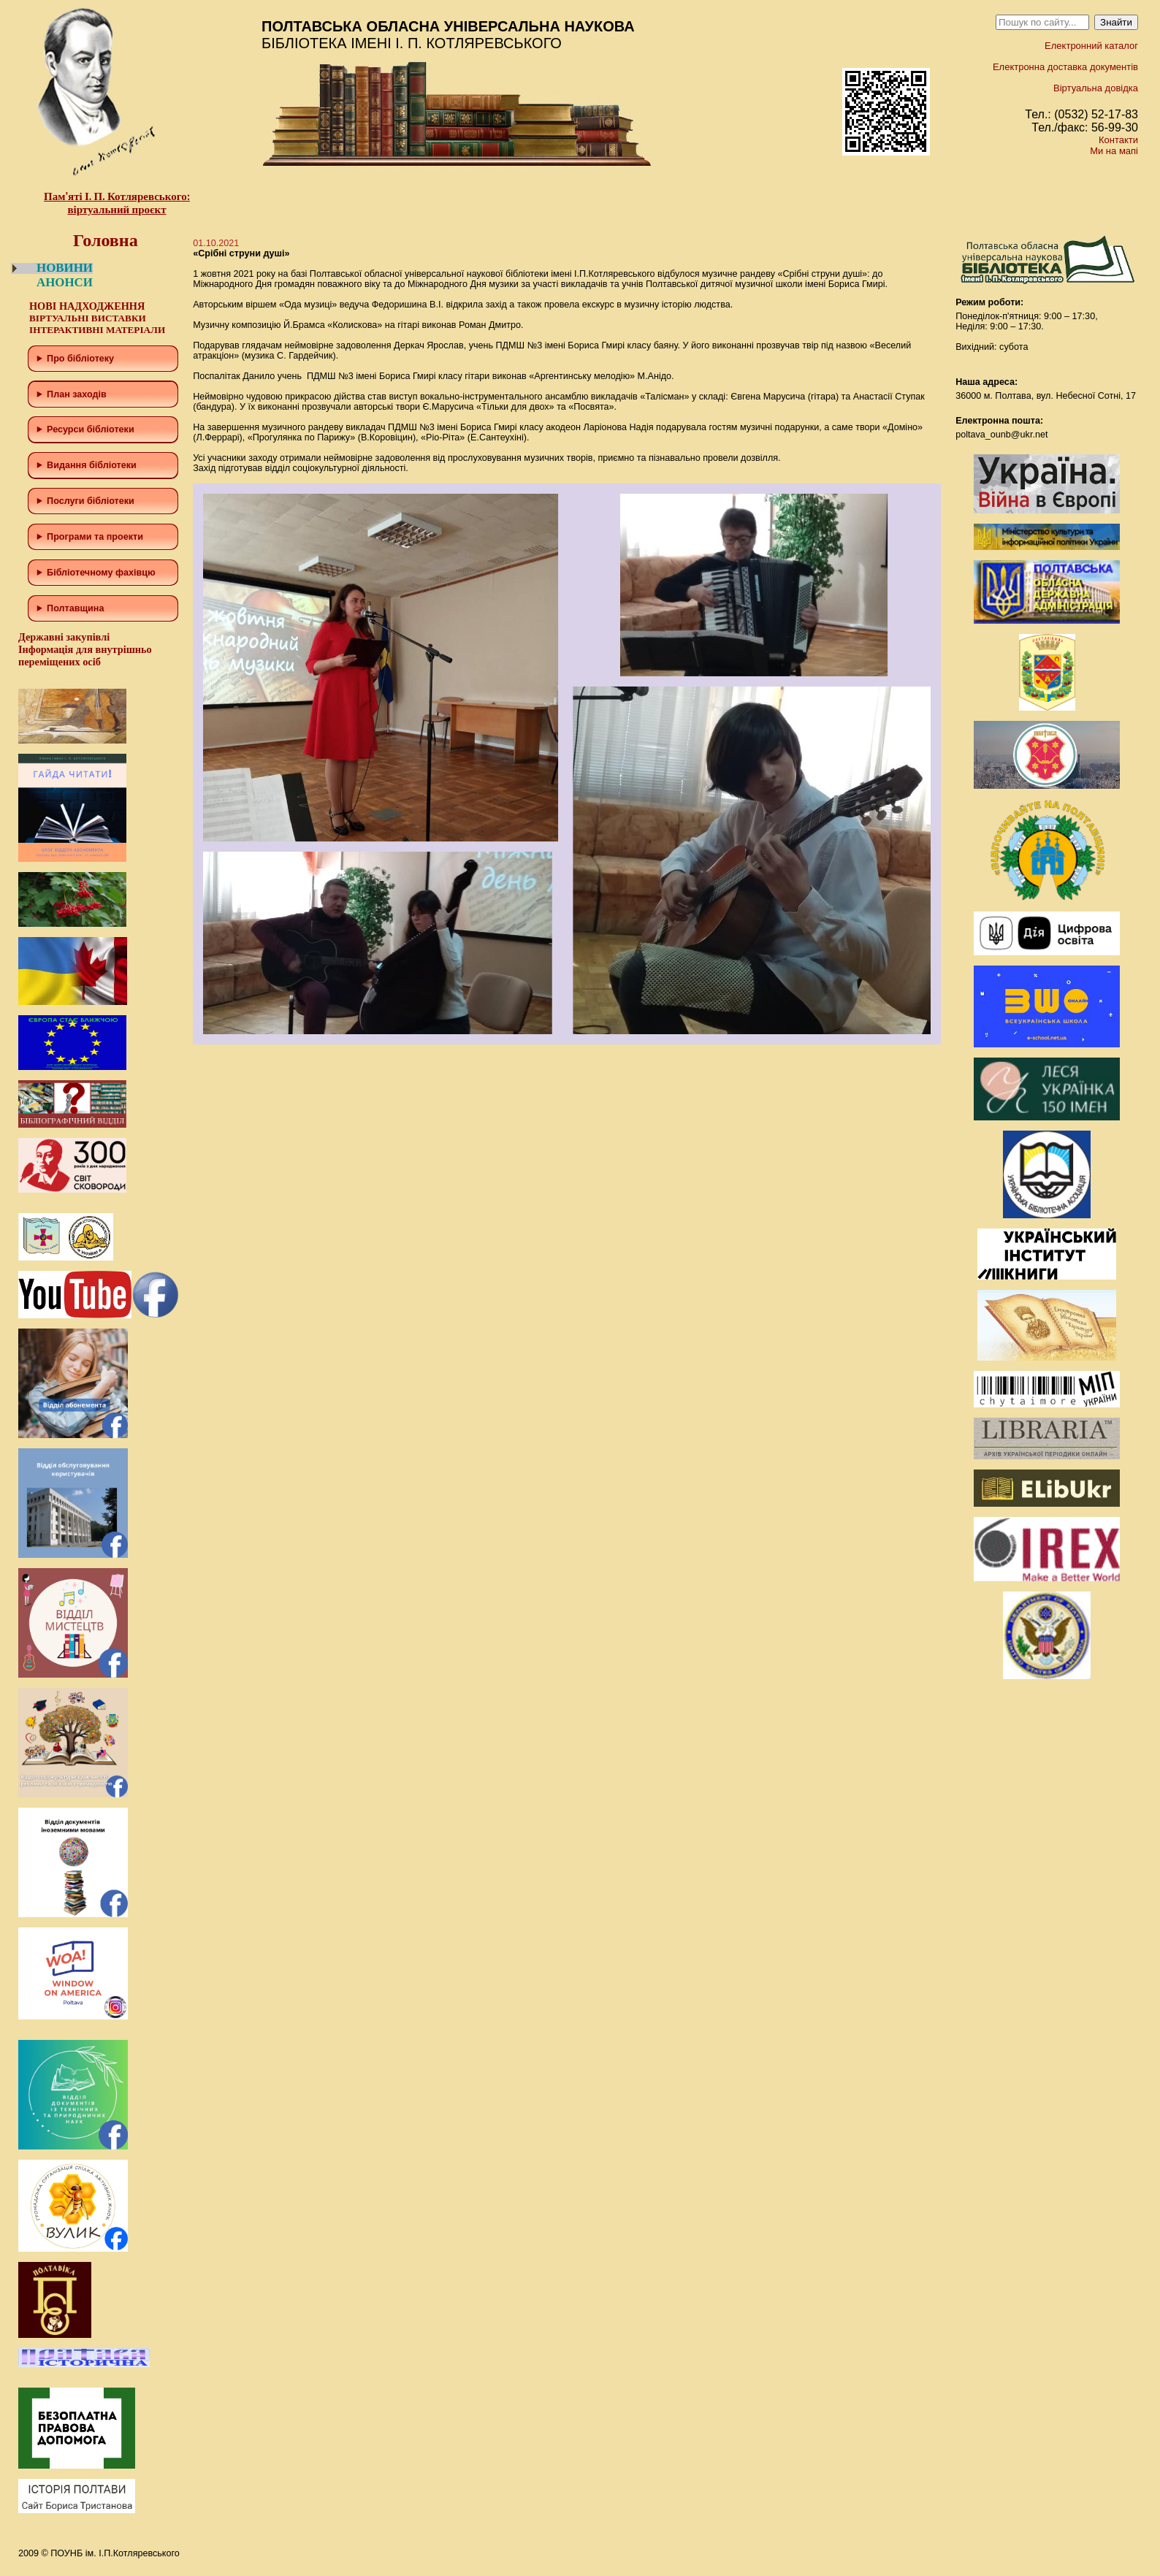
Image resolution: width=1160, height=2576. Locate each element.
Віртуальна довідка (1095, 88)
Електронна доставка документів (1065, 66)
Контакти (1118, 139)
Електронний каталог (1091, 45)
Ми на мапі (1114, 150)
